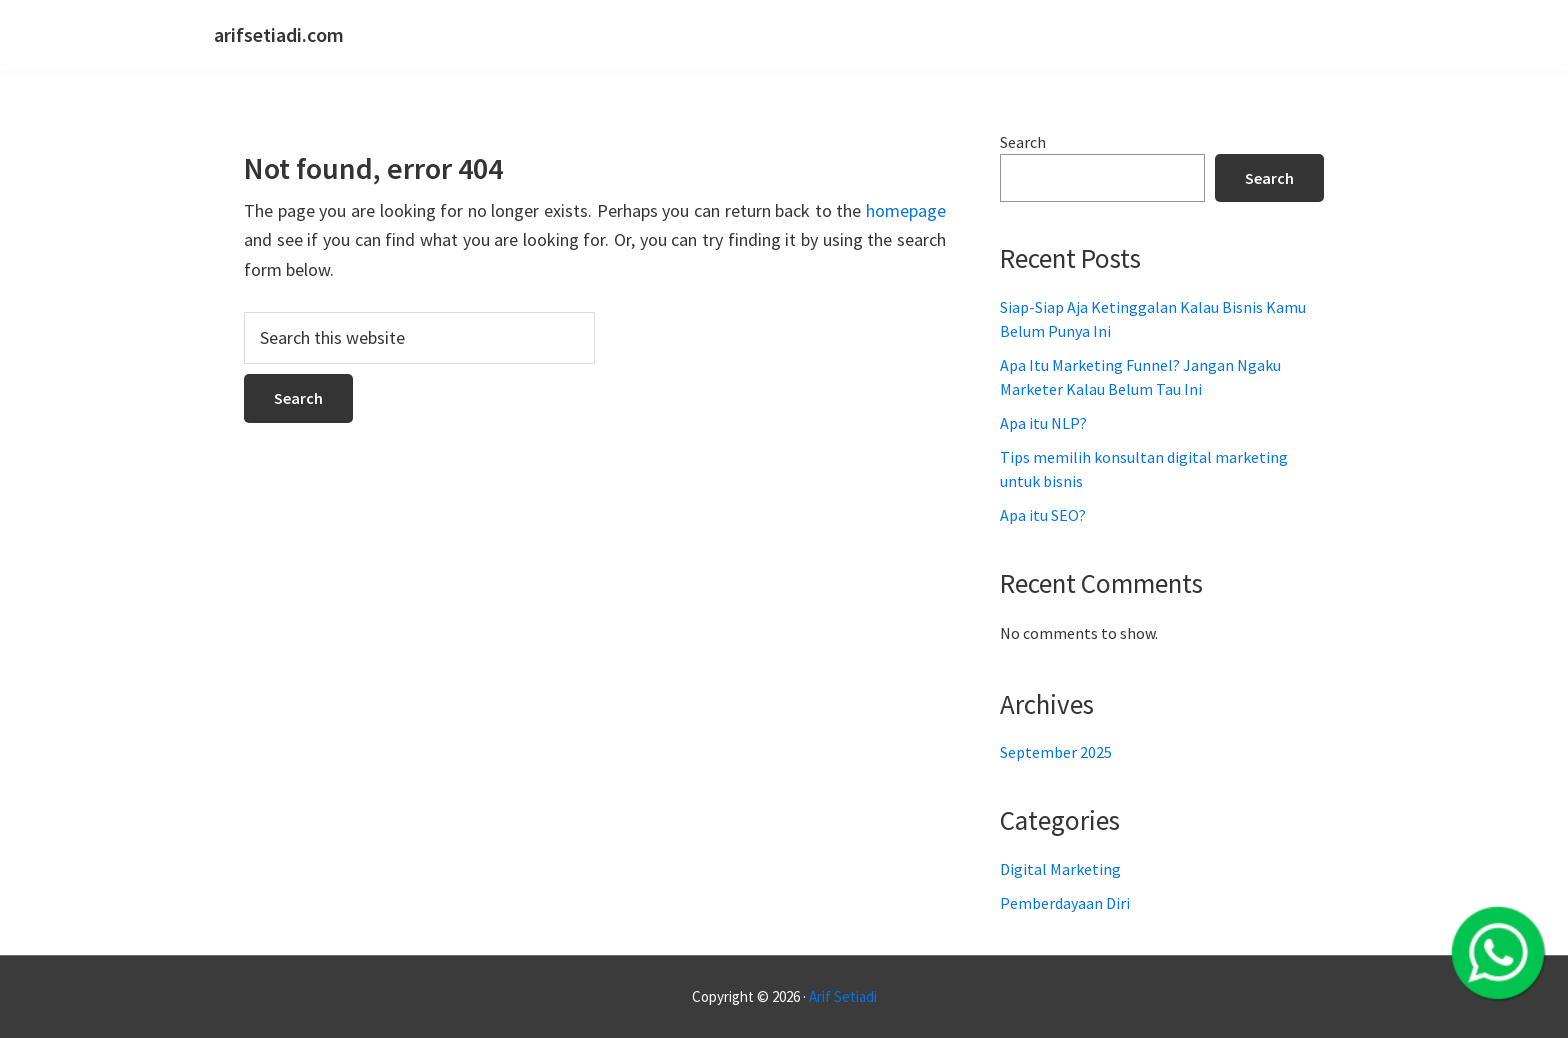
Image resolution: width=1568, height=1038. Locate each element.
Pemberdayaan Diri (1065, 903)
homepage (906, 210)
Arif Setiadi (843, 996)
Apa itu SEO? (1043, 515)
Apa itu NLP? (1043, 423)
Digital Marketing (1060, 869)
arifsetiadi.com (279, 34)
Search (1023, 142)
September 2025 (1056, 752)
